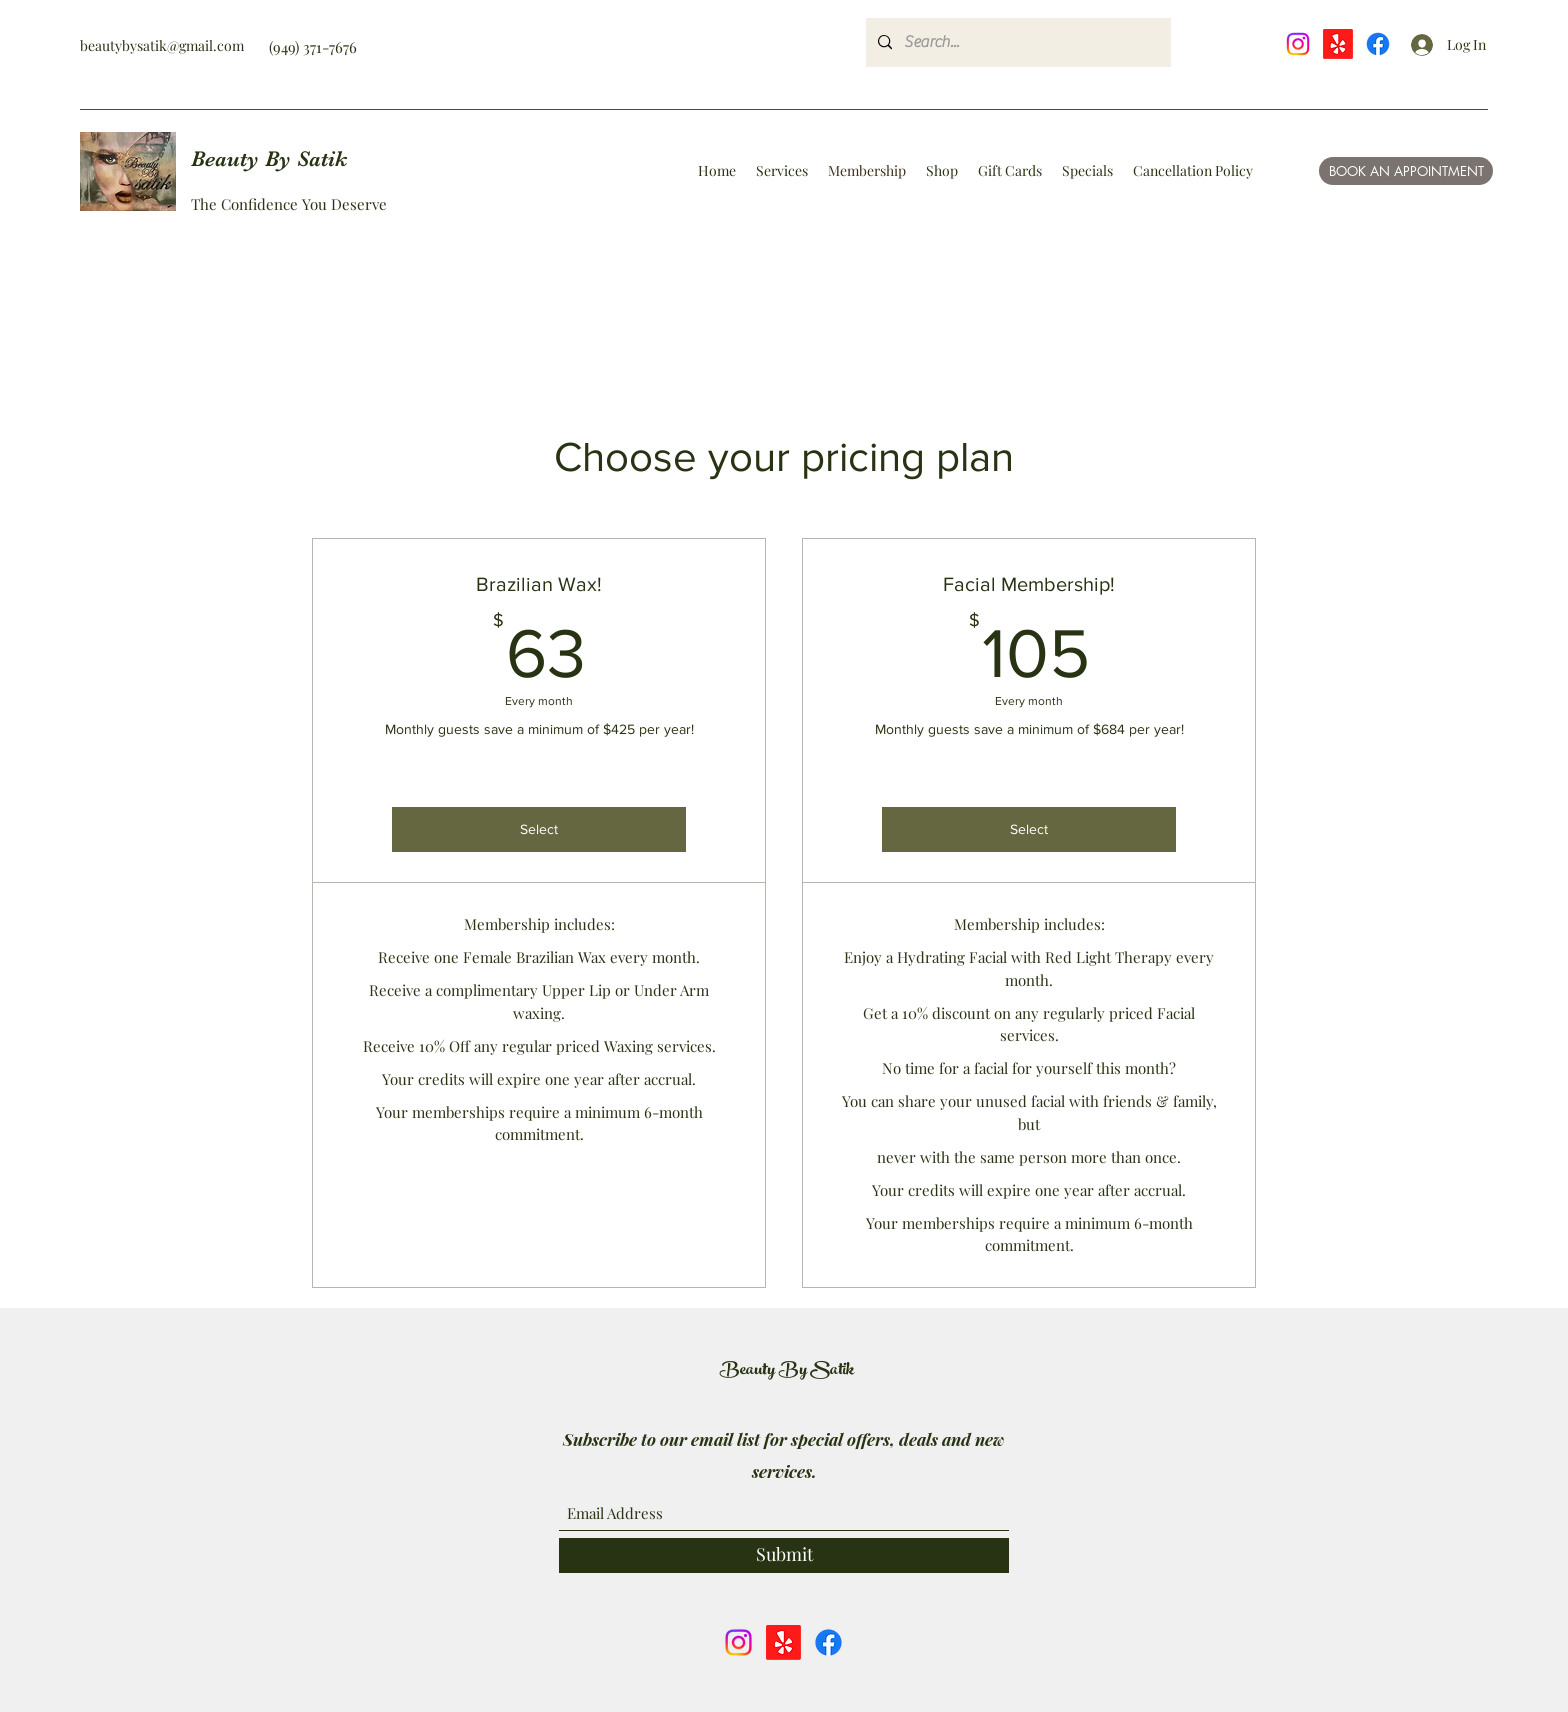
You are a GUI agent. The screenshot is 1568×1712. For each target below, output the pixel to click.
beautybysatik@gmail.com (162, 45)
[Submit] (784, 1555)
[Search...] (1016, 42)
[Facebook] (1378, 44)
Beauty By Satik (269, 158)
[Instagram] (1298, 44)
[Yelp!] (1338, 44)
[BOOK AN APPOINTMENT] (1406, 171)
